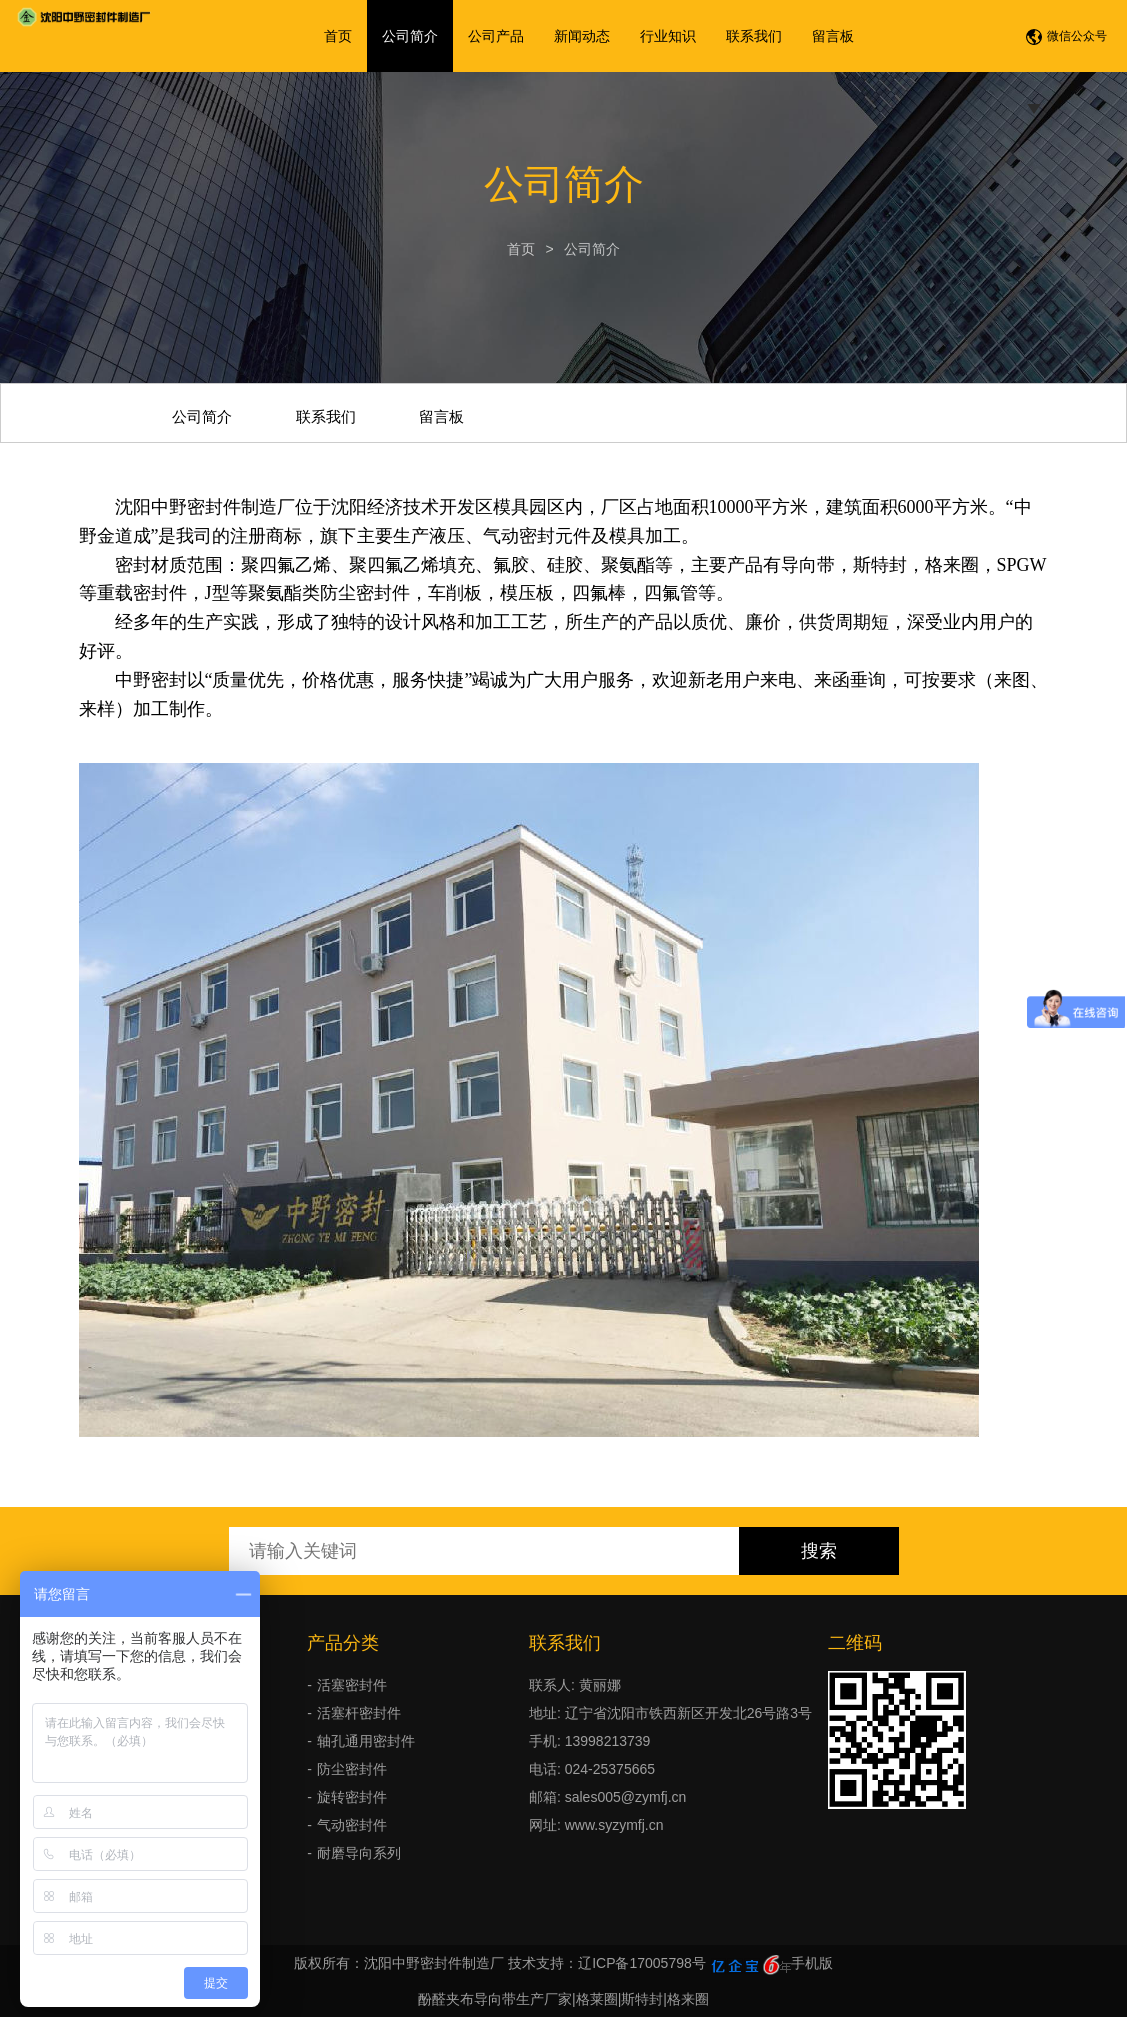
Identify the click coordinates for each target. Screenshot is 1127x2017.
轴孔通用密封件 (366, 1741)
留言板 (833, 36)
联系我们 (754, 36)
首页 (338, 36)
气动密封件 (352, 1825)
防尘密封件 (352, 1769)
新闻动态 (582, 36)
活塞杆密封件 (359, 1713)
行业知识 (668, 36)
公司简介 (410, 36)
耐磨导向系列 (359, 1853)
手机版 (812, 1963)
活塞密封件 (352, 1685)
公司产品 (496, 36)
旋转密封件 (352, 1797)
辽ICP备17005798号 (642, 1963)
